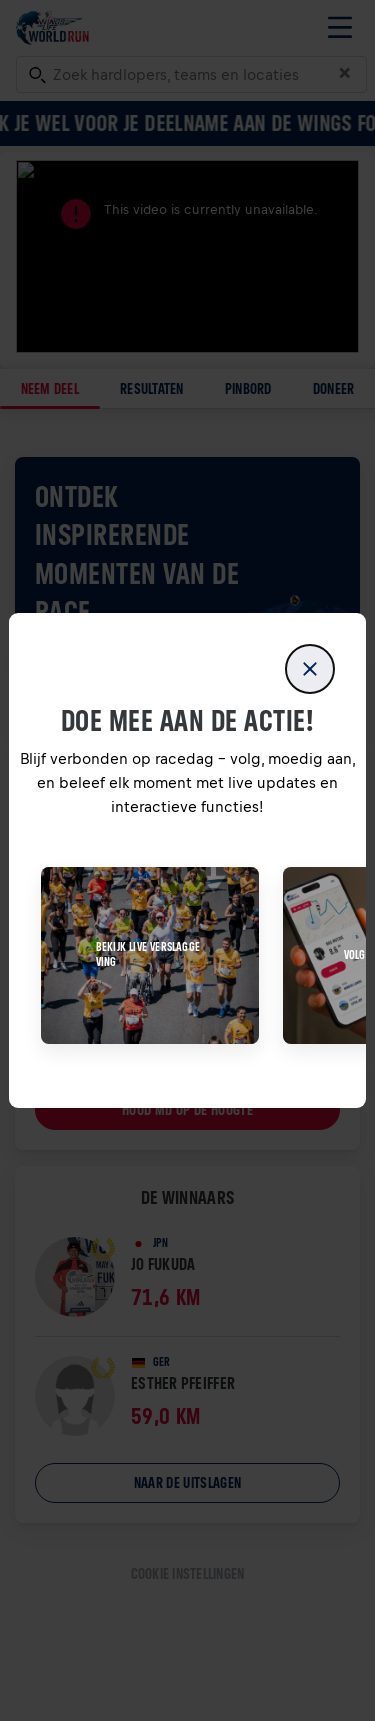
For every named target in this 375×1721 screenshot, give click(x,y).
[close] (310, 669)
